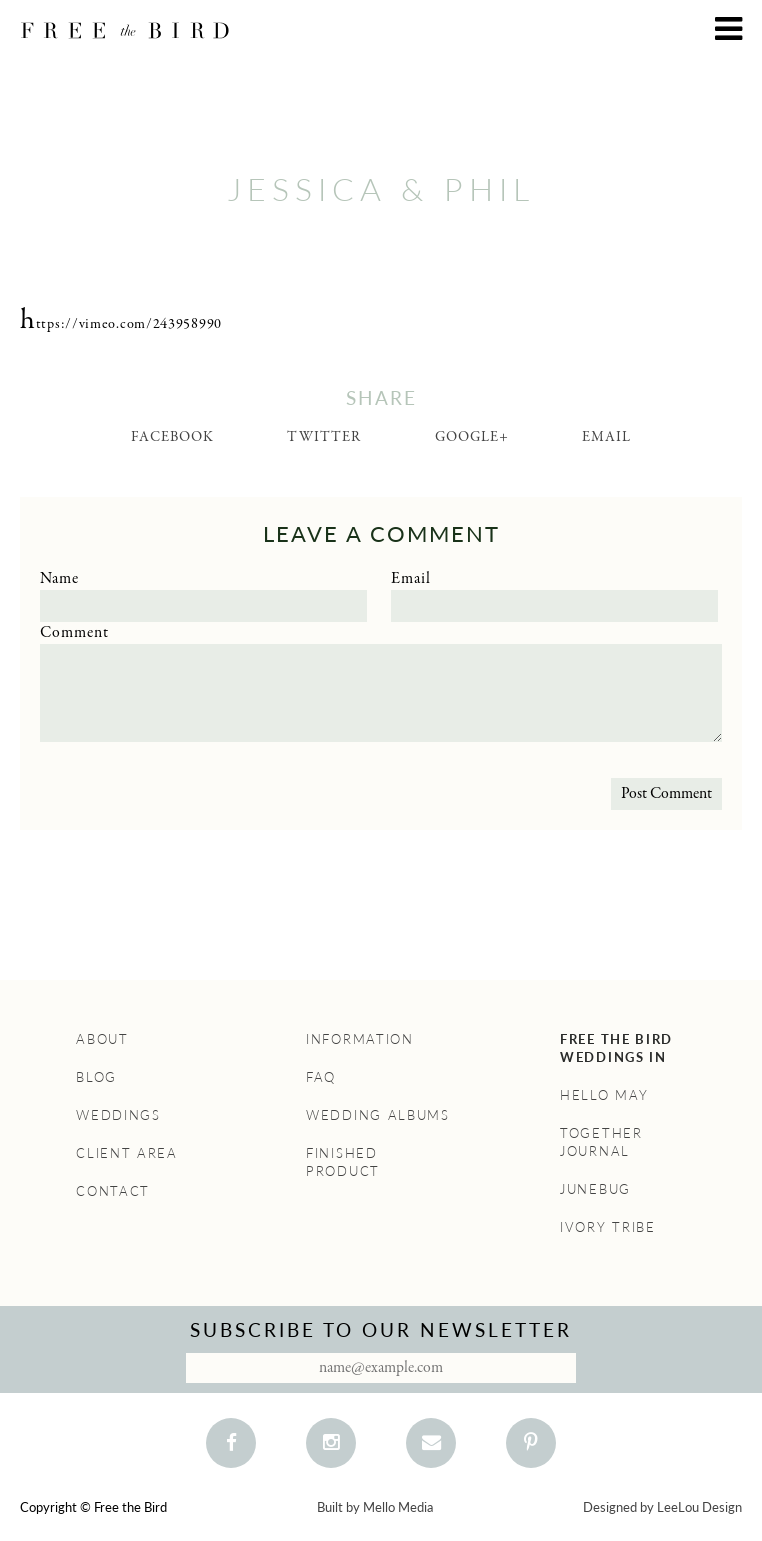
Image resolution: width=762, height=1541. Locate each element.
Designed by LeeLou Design (662, 1507)
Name (59, 579)
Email (606, 437)
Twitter (324, 437)
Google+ (472, 437)
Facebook (172, 437)
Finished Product (343, 1162)
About (102, 1039)
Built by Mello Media (375, 1507)
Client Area (127, 1153)
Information (360, 1039)
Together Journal (601, 1142)
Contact (113, 1191)
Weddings (118, 1115)
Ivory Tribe (608, 1227)
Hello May (604, 1095)
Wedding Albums (378, 1115)
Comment (74, 633)
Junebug (595, 1189)
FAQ (321, 1077)
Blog (96, 1077)
